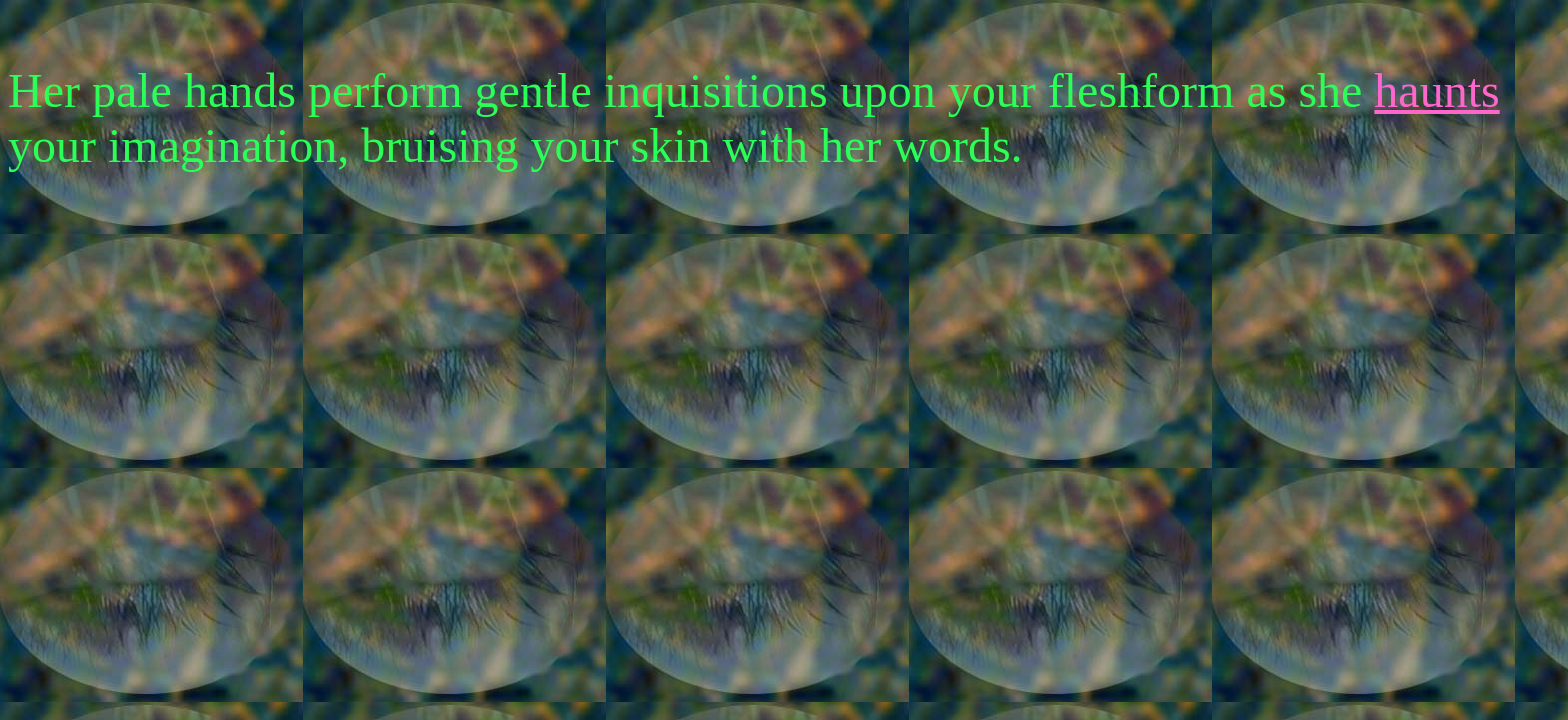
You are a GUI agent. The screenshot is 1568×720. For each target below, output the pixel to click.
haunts (1436, 90)
